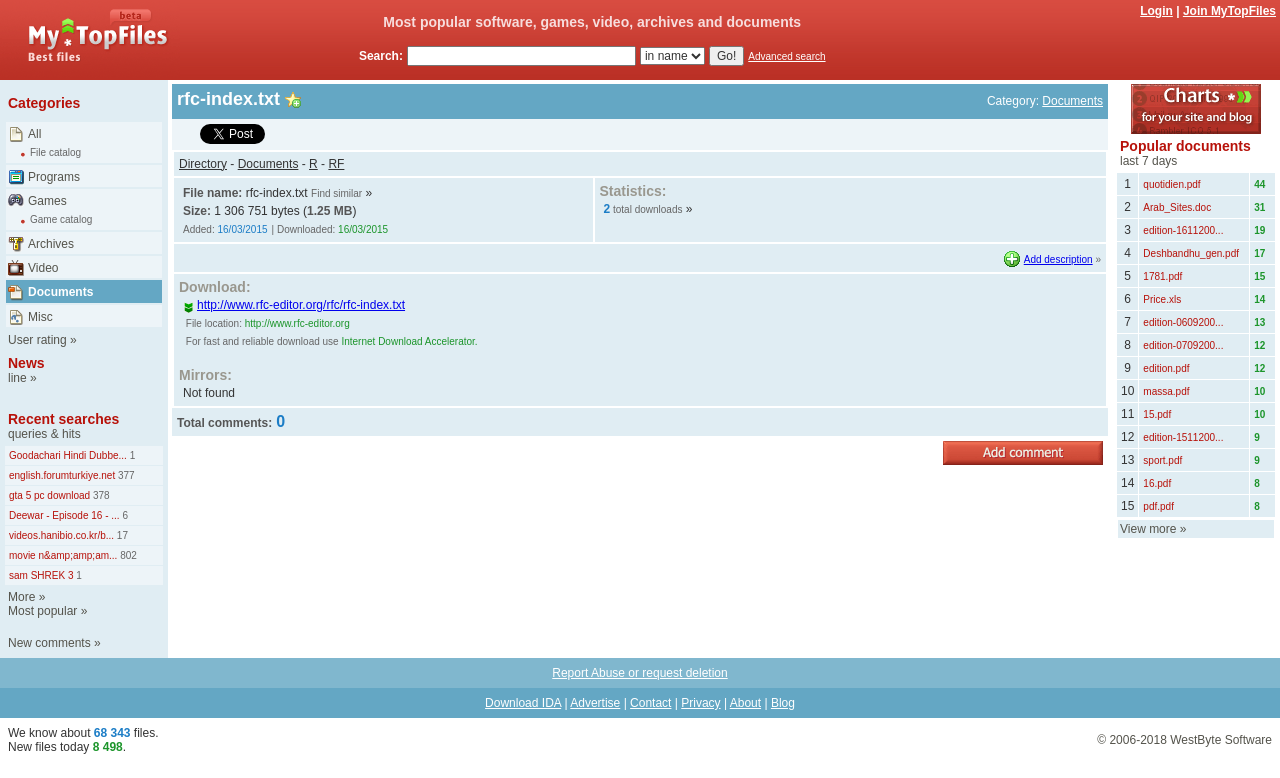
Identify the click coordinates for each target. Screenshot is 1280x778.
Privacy (700, 703)
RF (336, 164)
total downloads (648, 209)
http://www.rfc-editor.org (297, 323)
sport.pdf (1162, 460)
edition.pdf (1166, 368)
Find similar (336, 193)
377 (124, 475)
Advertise (595, 703)
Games (47, 201)
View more (1148, 529)
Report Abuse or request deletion (639, 673)
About (745, 703)
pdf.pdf (1158, 506)
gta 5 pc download (49, 495)
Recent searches (63, 419)
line (17, 378)
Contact (650, 703)
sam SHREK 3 (41, 575)
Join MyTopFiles (1229, 11)
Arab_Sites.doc (1177, 207)
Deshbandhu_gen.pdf (1191, 253)
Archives (51, 244)
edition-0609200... (1183, 322)
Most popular (42, 611)
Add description (1058, 259)
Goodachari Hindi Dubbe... (68, 455)
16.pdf (1157, 483)
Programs (54, 177)
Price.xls (1162, 299)
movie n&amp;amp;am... (63, 555)
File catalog (55, 152)
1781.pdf (1162, 276)
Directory (203, 164)
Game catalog (61, 219)
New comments (49, 643)
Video (43, 268)
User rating (37, 340)
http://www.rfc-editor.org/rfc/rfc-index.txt (294, 305)
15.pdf (1157, 414)
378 (99, 495)
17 (121, 535)
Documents (60, 292)
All (34, 134)
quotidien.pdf (1171, 184)
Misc (40, 317)
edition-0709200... (1183, 345)
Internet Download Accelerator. (409, 341)
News (26, 363)
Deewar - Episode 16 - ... (64, 515)
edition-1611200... (1183, 230)
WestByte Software (1221, 740)
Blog (783, 703)
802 (126, 555)
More (21, 597)
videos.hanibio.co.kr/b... (61, 535)
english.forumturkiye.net (62, 475)
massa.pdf (1166, 391)
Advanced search (786, 56)
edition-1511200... (1183, 437)
